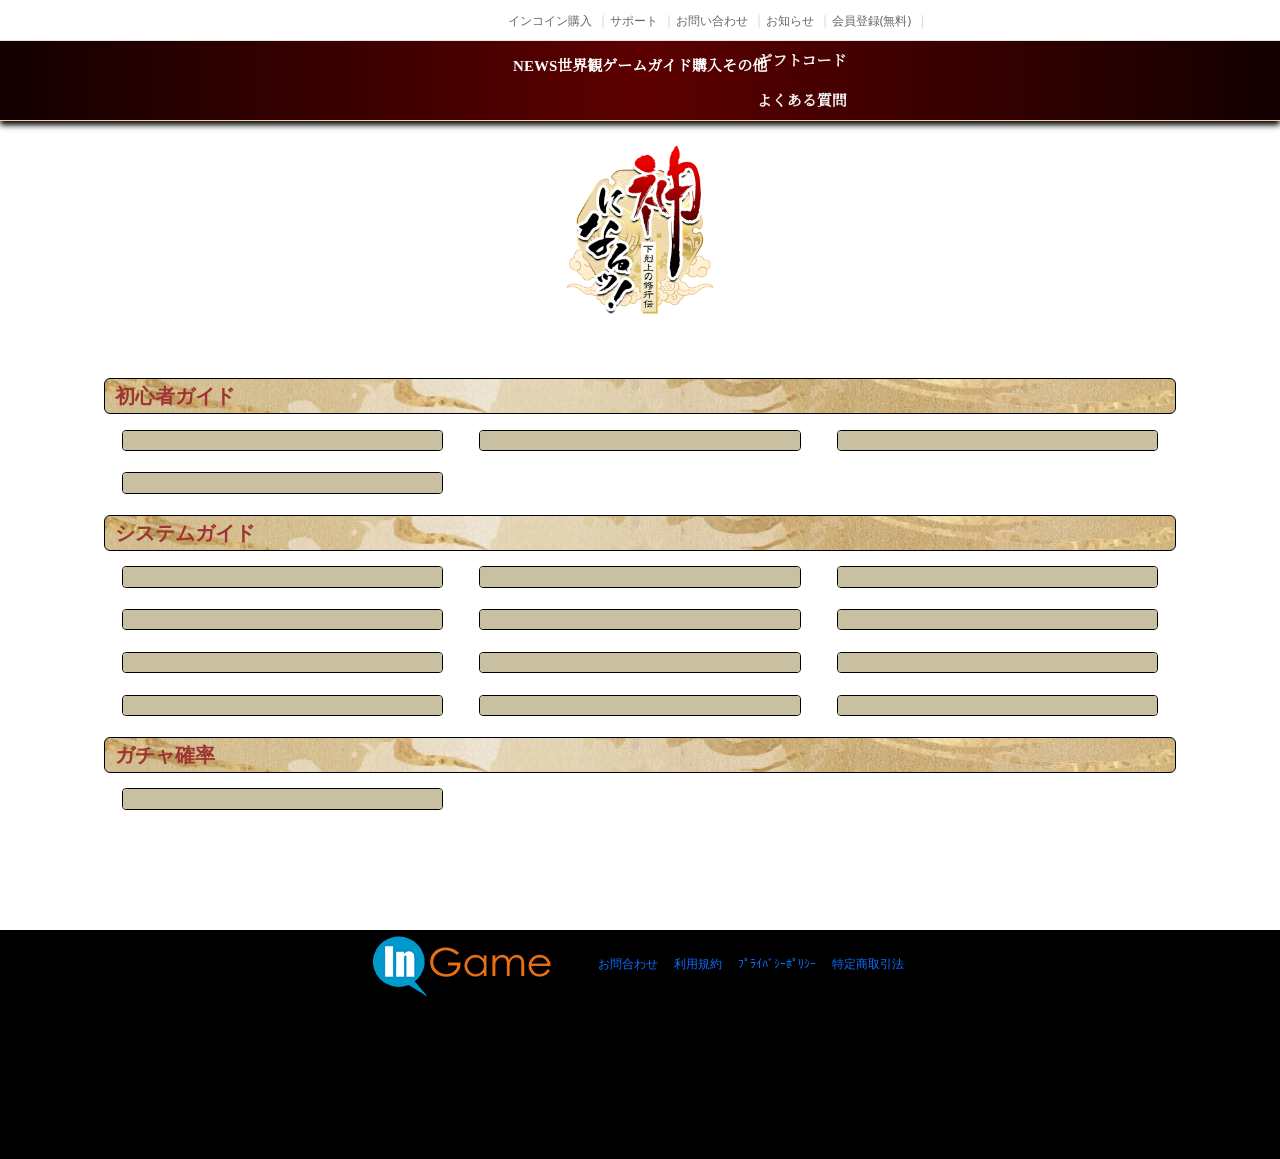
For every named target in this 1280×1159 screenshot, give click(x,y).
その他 (967, 81)
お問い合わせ (712, 20)
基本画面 (400, 526)
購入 (827, 81)
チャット (400, 471)
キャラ (400, 632)
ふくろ (640, 471)
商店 (400, 741)
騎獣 (880, 686)
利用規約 (698, 1081)
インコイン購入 (550, 20)
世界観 (464, 81)
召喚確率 (400, 902)
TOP (260, 330)
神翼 (640, 796)
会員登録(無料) (871, 20)
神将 (640, 741)
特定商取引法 (868, 1081)
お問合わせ (628, 1081)
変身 (880, 632)
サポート (634, 20)
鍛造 (640, 686)
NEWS (312, 81)
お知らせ (790, 20)
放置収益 (880, 471)
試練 (880, 741)
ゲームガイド (651, 81)
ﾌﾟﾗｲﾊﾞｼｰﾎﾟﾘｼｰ (777, 1081)
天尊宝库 (880, 796)
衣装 (400, 796)
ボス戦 (640, 632)
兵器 (400, 686)
